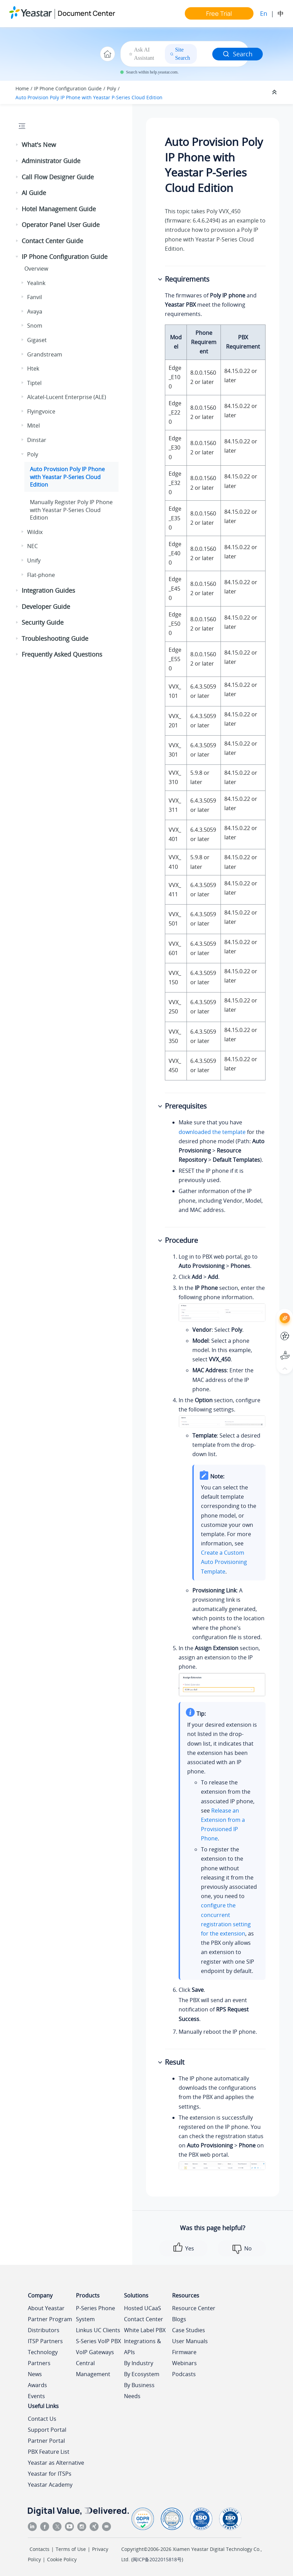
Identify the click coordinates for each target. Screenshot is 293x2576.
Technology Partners (43, 2357)
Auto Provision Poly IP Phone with (88, 97)
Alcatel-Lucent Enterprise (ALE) (66, 397)
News (35, 2374)
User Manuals (190, 2341)
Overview (36, 268)
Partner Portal (46, 2440)
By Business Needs (139, 2390)
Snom (34, 325)
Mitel (33, 425)
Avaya (34, 311)
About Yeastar (46, 2308)
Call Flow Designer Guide (58, 177)
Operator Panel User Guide (61, 224)
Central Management (93, 2368)
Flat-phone (41, 575)
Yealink (36, 283)
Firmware (184, 2352)
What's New (39, 144)
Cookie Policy (62, 2559)
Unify (34, 560)
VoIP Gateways (95, 2352)
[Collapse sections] (275, 92)
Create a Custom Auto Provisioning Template (224, 1562)
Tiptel (34, 383)
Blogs (179, 2319)
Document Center (86, 13)
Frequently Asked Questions (62, 654)
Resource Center (193, 2308)
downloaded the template (212, 1132)
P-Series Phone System (95, 2313)
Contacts (39, 2549)
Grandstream (44, 354)
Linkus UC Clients (98, 2330)
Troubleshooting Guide (55, 638)
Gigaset (37, 340)
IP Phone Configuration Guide (68, 88)
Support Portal (47, 2429)
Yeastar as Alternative (56, 2462)
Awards (37, 2385)
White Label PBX (145, 2330)
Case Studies (188, 2330)
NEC (32, 546)
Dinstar (36, 440)
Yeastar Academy (50, 2484)
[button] (17, 145)
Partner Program (50, 2319)
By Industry (138, 2363)
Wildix (35, 532)
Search (237, 54)
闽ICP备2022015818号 (157, 2559)
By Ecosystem (141, 2374)
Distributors (43, 2330)
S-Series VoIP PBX (98, 2341)
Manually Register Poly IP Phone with (71, 509)
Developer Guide (46, 606)
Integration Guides (48, 590)
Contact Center (143, 2319)
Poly (111, 88)
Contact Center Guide (52, 241)
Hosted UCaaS (142, 2308)
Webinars (184, 2363)
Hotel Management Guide (59, 209)
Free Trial (219, 13)
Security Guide (43, 622)
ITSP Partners (45, 2341)
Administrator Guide (51, 161)
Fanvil (34, 297)
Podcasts (184, 2374)
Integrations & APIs (142, 2346)
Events (36, 2396)
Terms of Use (71, 2549)
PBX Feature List (48, 2451)
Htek (33, 368)
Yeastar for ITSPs (49, 2473)
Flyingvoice (41, 411)
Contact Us (42, 2418)
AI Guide (34, 193)
